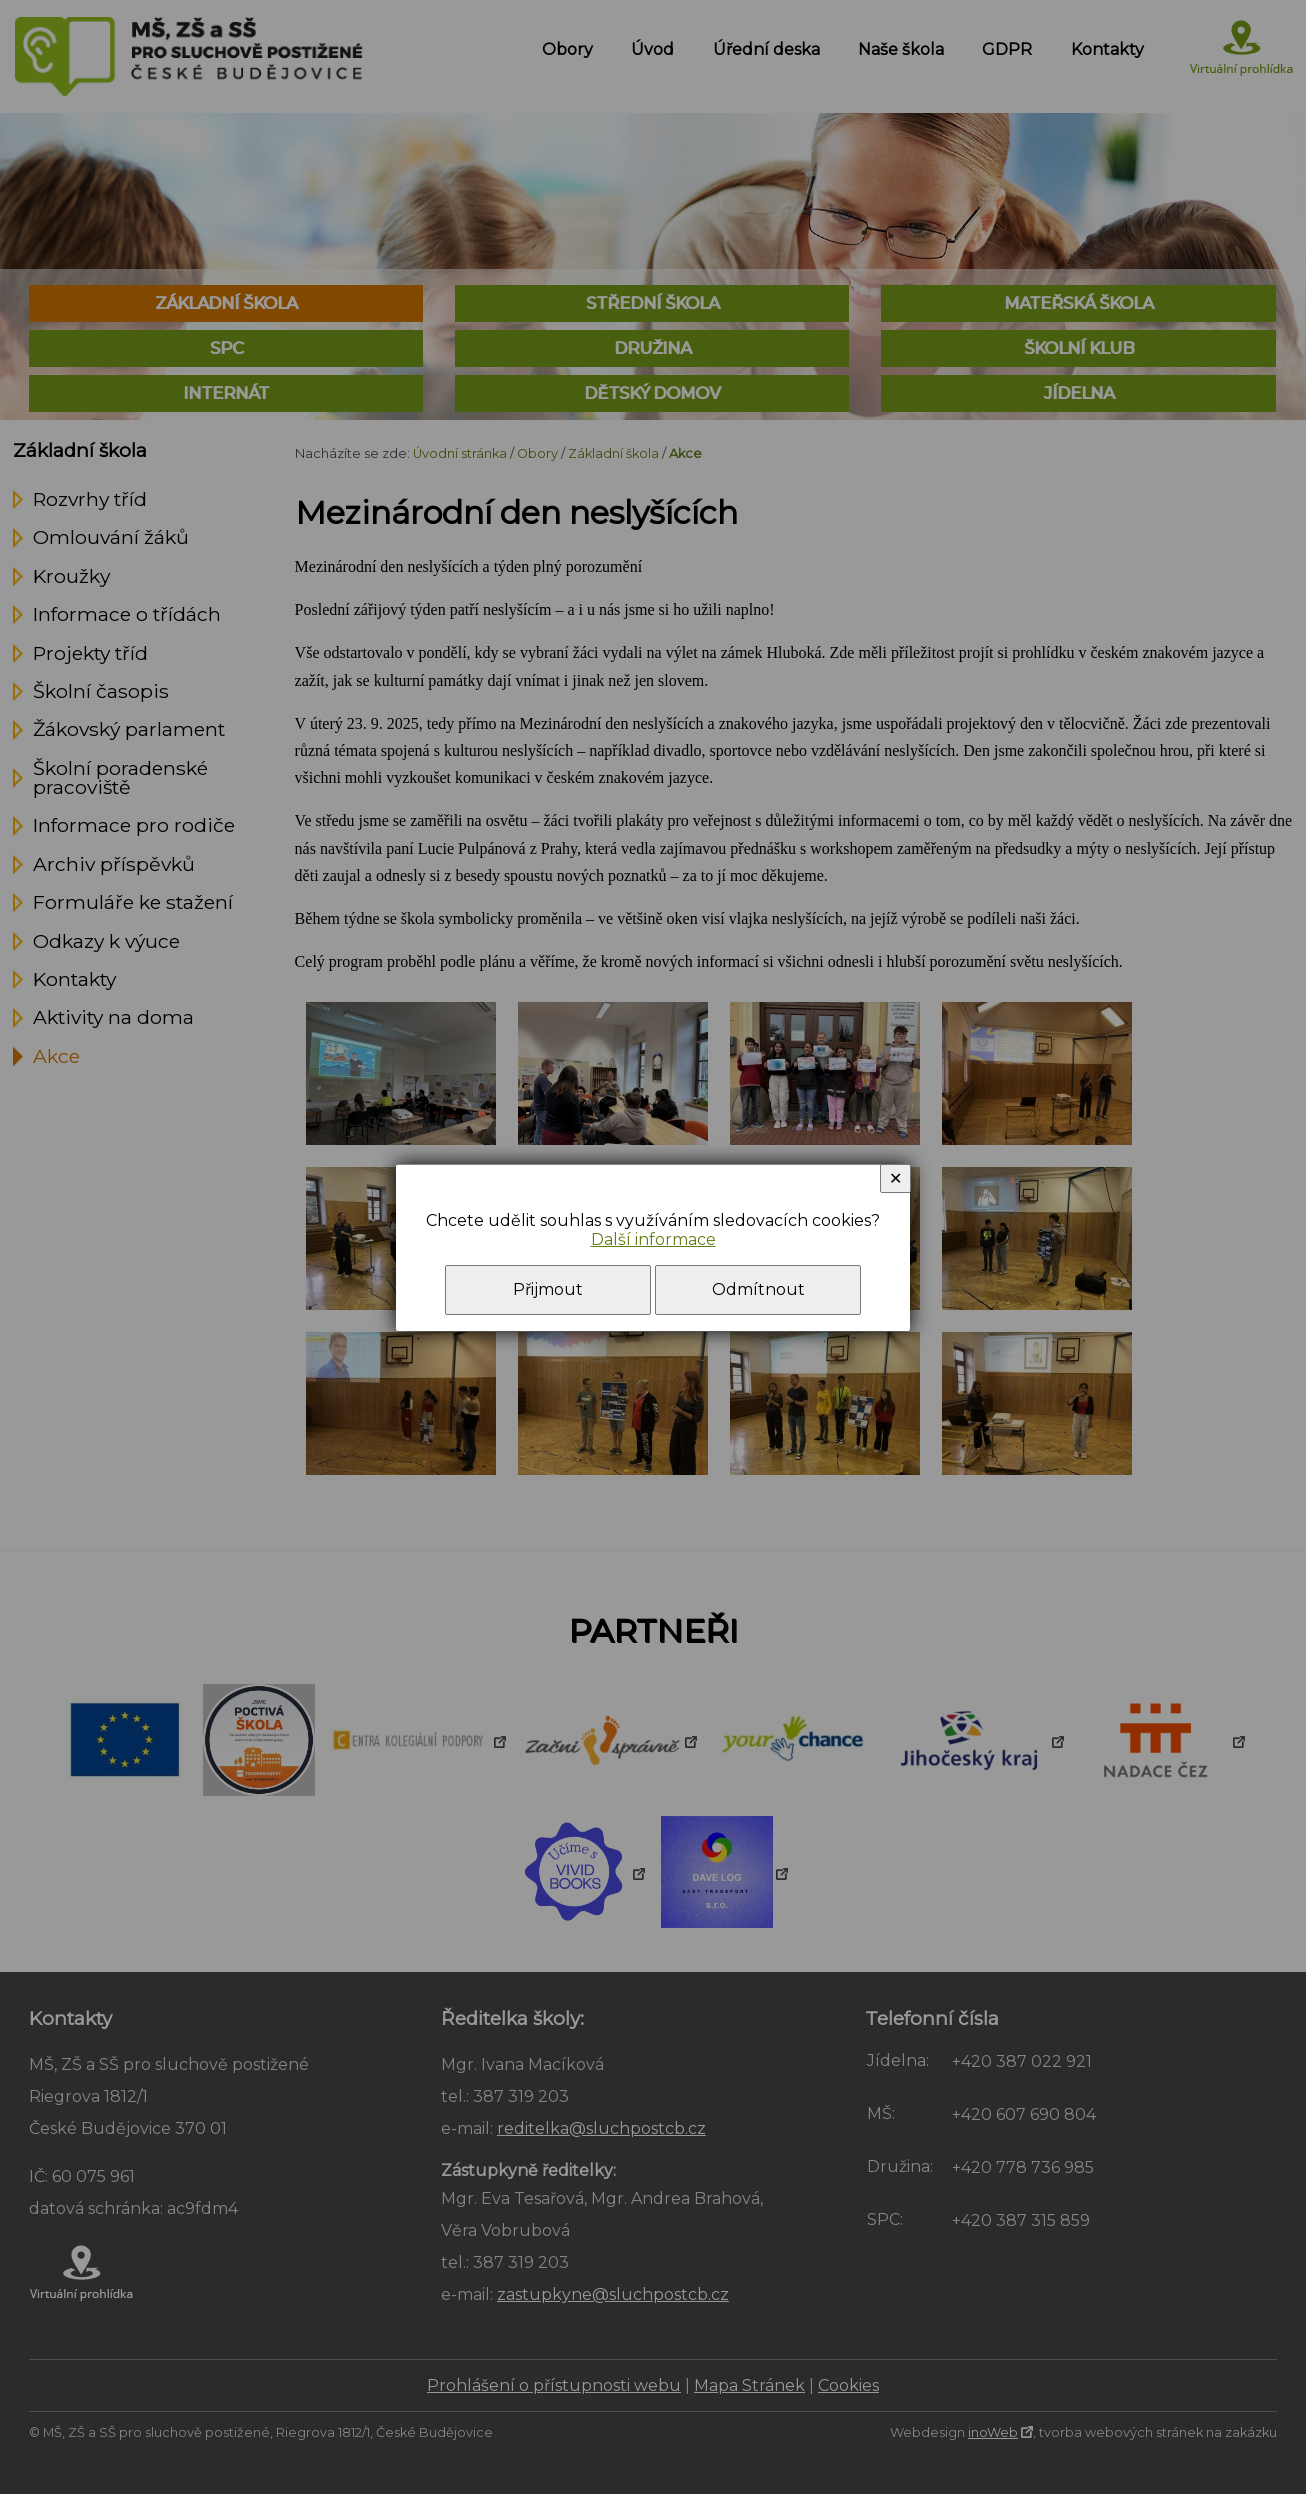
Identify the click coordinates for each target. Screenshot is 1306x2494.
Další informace (653, 1239)
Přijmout (548, 1289)
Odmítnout (758, 1289)
